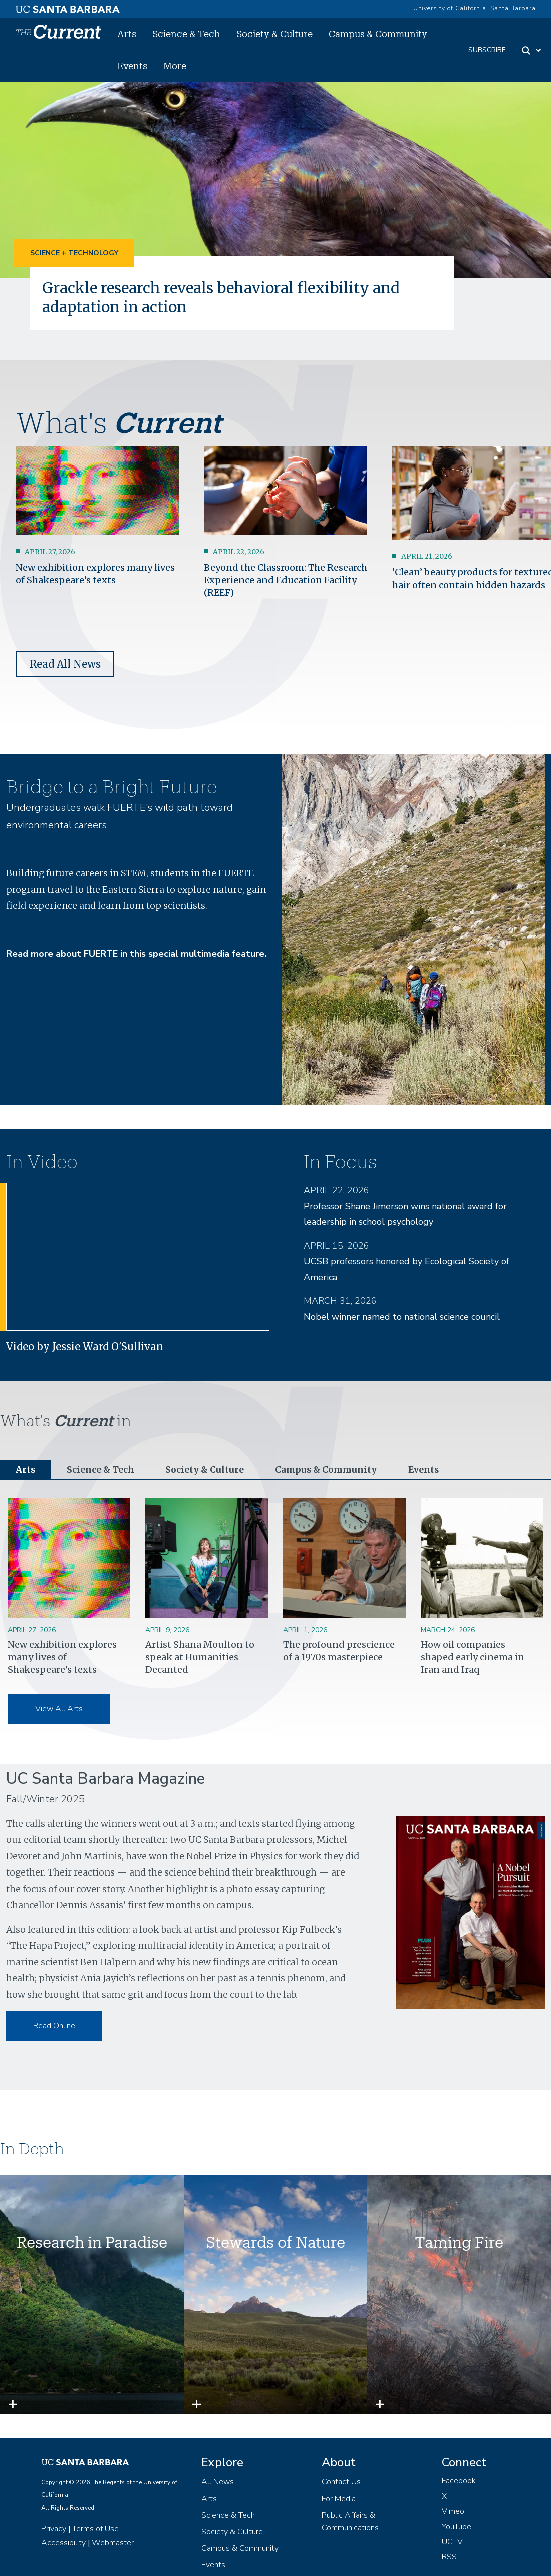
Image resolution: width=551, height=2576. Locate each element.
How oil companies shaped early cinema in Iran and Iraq (472, 1657)
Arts (126, 33)
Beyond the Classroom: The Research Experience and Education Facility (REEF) (285, 580)
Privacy (53, 2529)
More (174, 65)
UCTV (452, 2542)
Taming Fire (459, 2242)
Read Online (54, 2026)
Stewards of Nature (275, 2242)
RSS (449, 2557)
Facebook (459, 2481)
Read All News (65, 663)
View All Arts (59, 1709)
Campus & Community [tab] (331, 1470)
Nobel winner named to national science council (402, 1316)
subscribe (487, 50)
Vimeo (453, 2511)
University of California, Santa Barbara (474, 8)
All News (217, 2482)
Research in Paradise (92, 2242)
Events (132, 65)
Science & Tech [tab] (102, 1470)
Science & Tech (186, 33)
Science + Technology (74, 253)
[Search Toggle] (532, 50)
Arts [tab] (26, 1470)
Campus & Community (378, 33)
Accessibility (63, 2543)
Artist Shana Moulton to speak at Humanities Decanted (199, 1657)
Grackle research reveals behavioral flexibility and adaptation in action (231, 297)
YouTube (456, 2527)
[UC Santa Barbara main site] (67, 6)
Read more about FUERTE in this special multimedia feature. (136, 954)
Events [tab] (431, 1470)
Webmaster (113, 2543)
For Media (339, 2499)
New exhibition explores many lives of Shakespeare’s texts (62, 1657)
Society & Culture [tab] (207, 1470)
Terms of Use (95, 2529)
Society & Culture (274, 33)
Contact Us (341, 2482)
